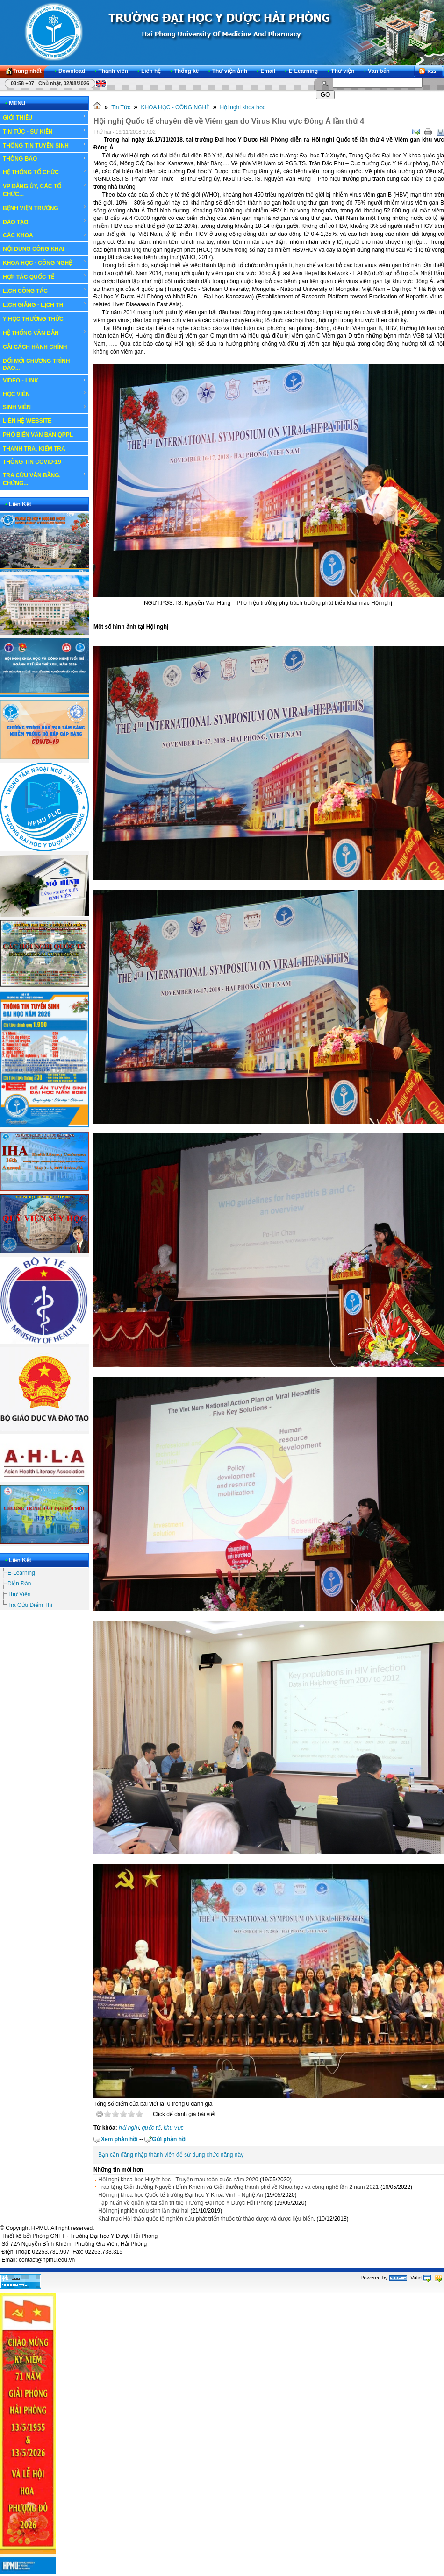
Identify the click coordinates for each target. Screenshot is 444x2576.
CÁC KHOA (44, 235)
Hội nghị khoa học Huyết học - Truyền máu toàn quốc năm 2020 (178, 2179)
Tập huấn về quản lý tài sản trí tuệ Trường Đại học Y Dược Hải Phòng (185, 2203)
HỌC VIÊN (44, 393)
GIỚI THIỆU (44, 117)
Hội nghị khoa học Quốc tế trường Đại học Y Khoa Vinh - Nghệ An (180, 2195)
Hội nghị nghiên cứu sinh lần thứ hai (143, 2211)
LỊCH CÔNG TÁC (44, 290)
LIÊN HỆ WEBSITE (27, 421)
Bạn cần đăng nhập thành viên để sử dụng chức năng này (170, 2154)
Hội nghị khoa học (242, 107)
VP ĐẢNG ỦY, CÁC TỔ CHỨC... (44, 190)
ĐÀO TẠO (44, 222)
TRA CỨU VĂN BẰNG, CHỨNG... (44, 479)
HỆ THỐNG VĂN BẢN (44, 332)
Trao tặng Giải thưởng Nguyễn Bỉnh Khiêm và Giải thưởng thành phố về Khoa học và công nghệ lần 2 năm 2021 (238, 2187)
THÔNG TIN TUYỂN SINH (44, 145)
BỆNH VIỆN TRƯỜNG (44, 208)
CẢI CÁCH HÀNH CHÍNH (35, 347)
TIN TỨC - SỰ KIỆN (44, 131)
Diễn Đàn (19, 1583)
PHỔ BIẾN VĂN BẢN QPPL (38, 435)
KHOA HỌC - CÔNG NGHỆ (44, 262)
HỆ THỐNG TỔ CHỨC (44, 172)
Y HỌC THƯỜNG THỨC (33, 319)
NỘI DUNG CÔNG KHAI (33, 249)
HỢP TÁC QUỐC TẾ (44, 276)
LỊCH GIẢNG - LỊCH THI (44, 304)
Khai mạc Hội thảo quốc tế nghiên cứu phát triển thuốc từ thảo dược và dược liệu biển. (206, 2218)
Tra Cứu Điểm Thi (29, 1605)
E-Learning (21, 1573)
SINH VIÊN (44, 407)
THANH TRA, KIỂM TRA (34, 449)
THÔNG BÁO (44, 159)
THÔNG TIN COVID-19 (32, 462)
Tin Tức (120, 107)
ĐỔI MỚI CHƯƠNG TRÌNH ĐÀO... (36, 364)
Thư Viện (18, 1594)
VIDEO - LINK (44, 380)
